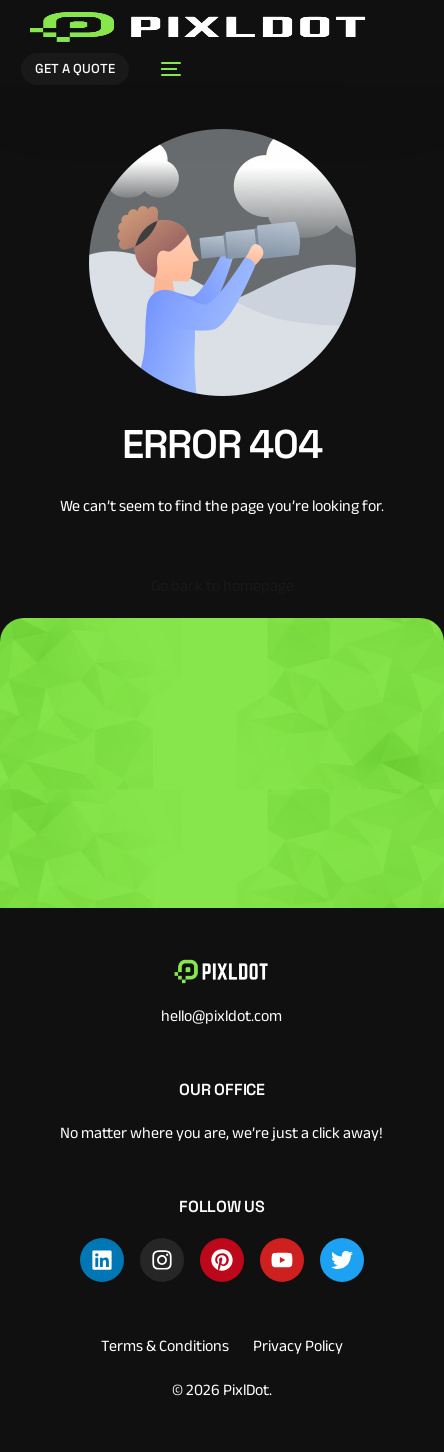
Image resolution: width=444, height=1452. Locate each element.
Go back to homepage (222, 585)
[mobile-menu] (165, 69)
